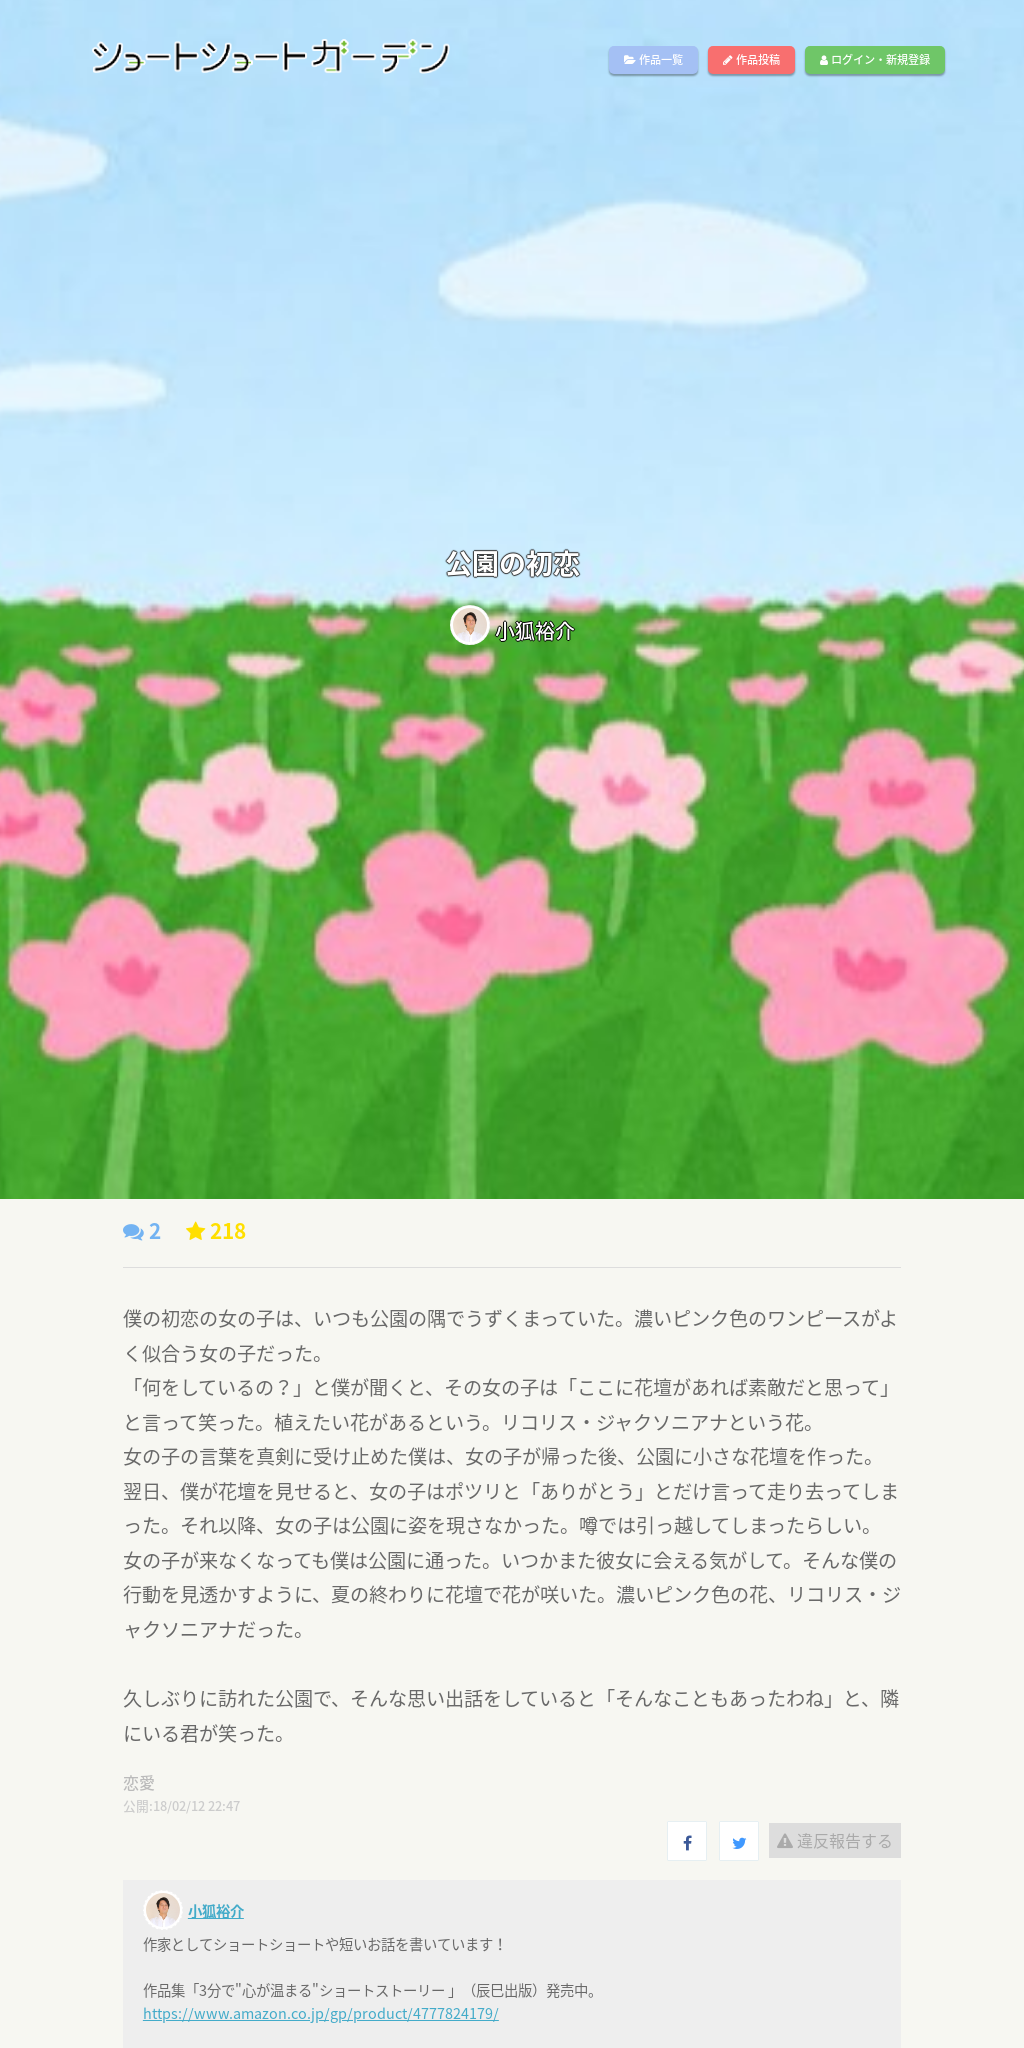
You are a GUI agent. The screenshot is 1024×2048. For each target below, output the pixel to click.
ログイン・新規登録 (875, 59)
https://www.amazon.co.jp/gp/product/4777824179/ (321, 2013)
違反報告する (835, 1840)
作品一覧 (653, 59)
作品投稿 (751, 59)
